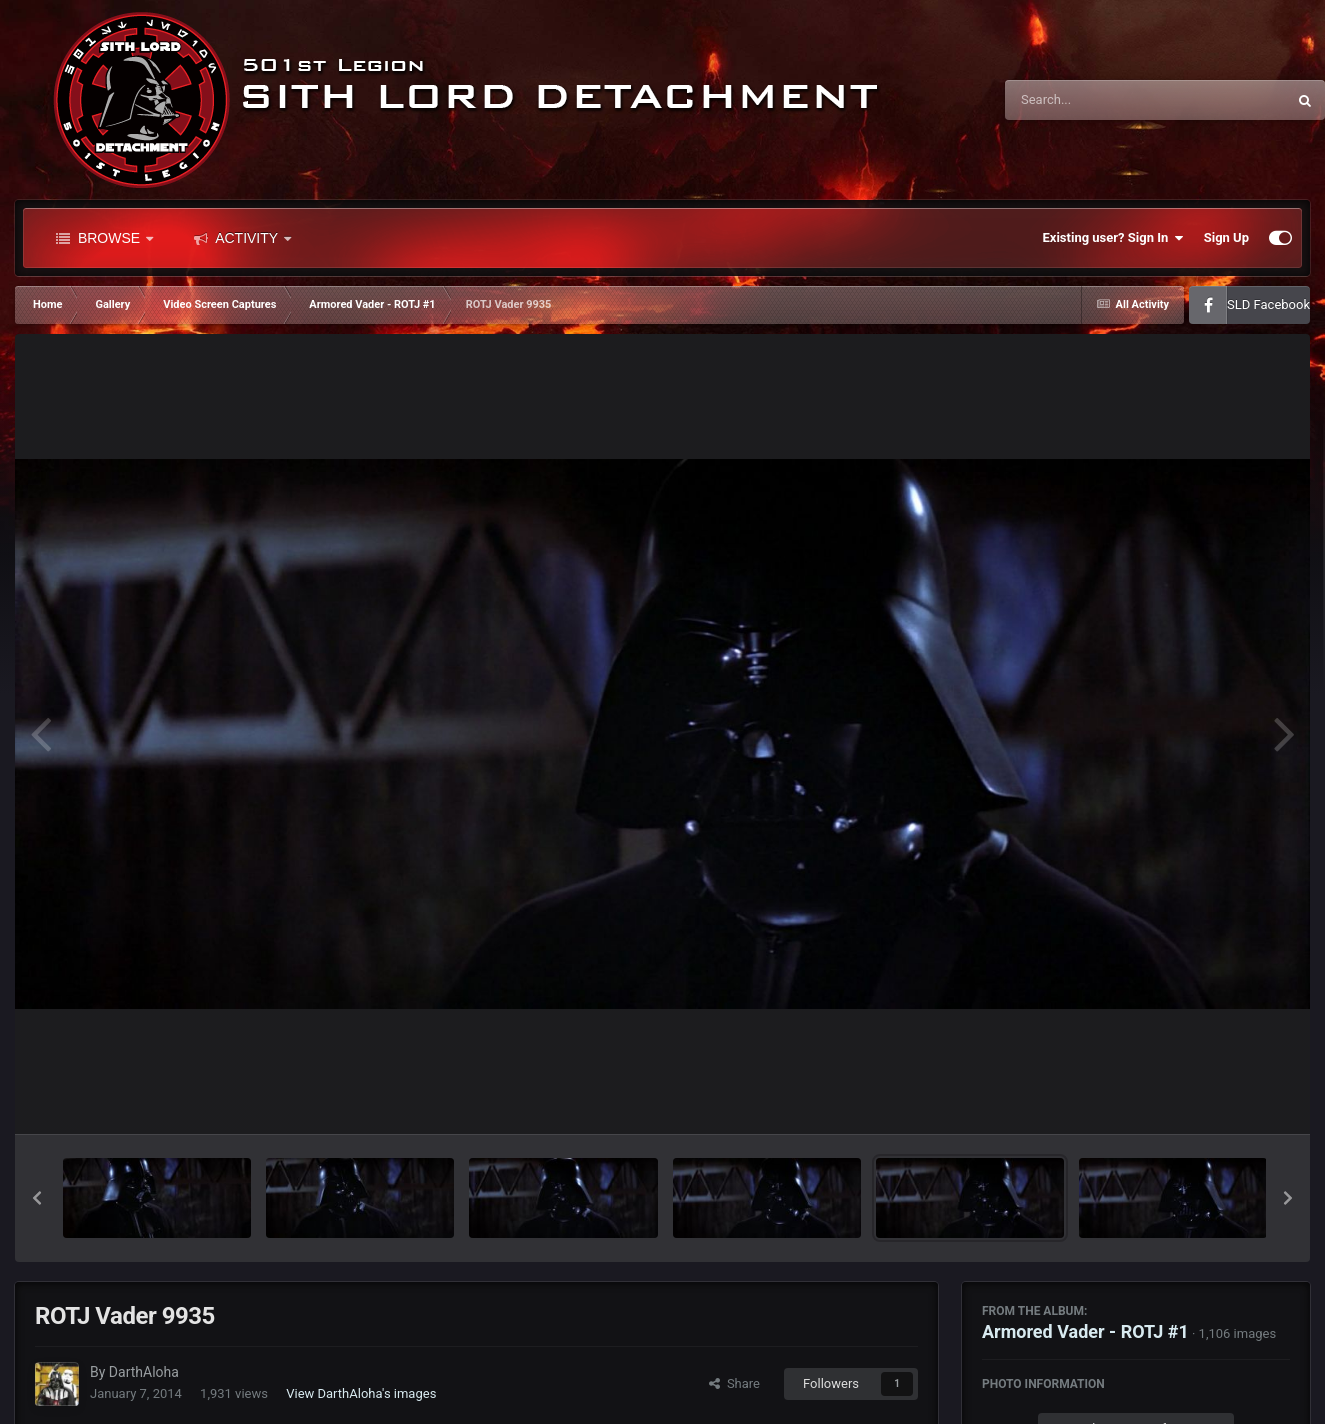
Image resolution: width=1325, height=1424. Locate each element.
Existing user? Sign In (1113, 238)
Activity (242, 238)
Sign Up (1226, 237)
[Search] (1095, 100)
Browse (104, 238)
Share (734, 1383)
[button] (37, 1198)
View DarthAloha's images (361, 1393)
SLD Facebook (1268, 304)
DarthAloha (144, 1372)
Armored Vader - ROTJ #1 (1085, 1331)
